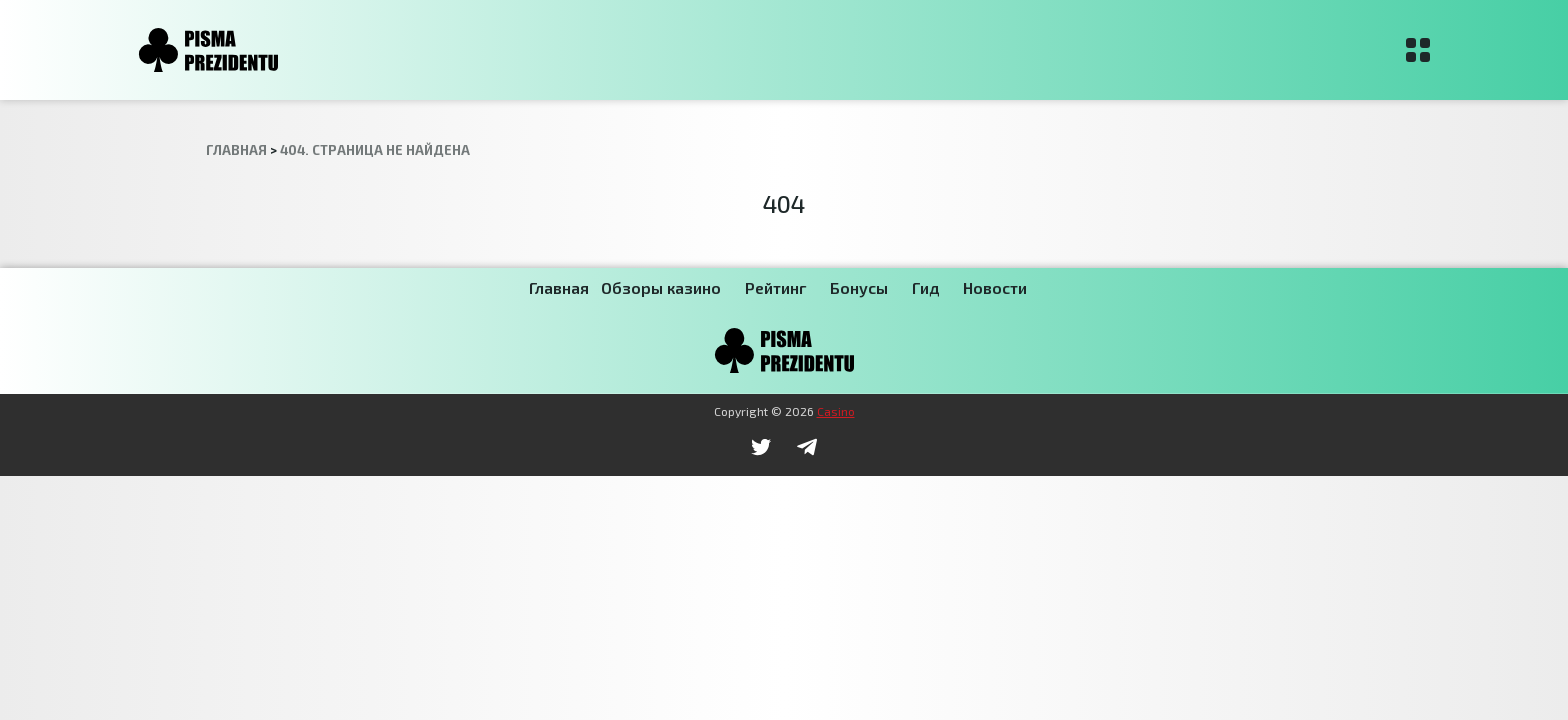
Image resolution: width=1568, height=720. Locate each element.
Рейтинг (775, 287)
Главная (559, 287)
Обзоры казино (661, 287)
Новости (995, 287)
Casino (836, 411)
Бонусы (859, 287)
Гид (925, 287)
